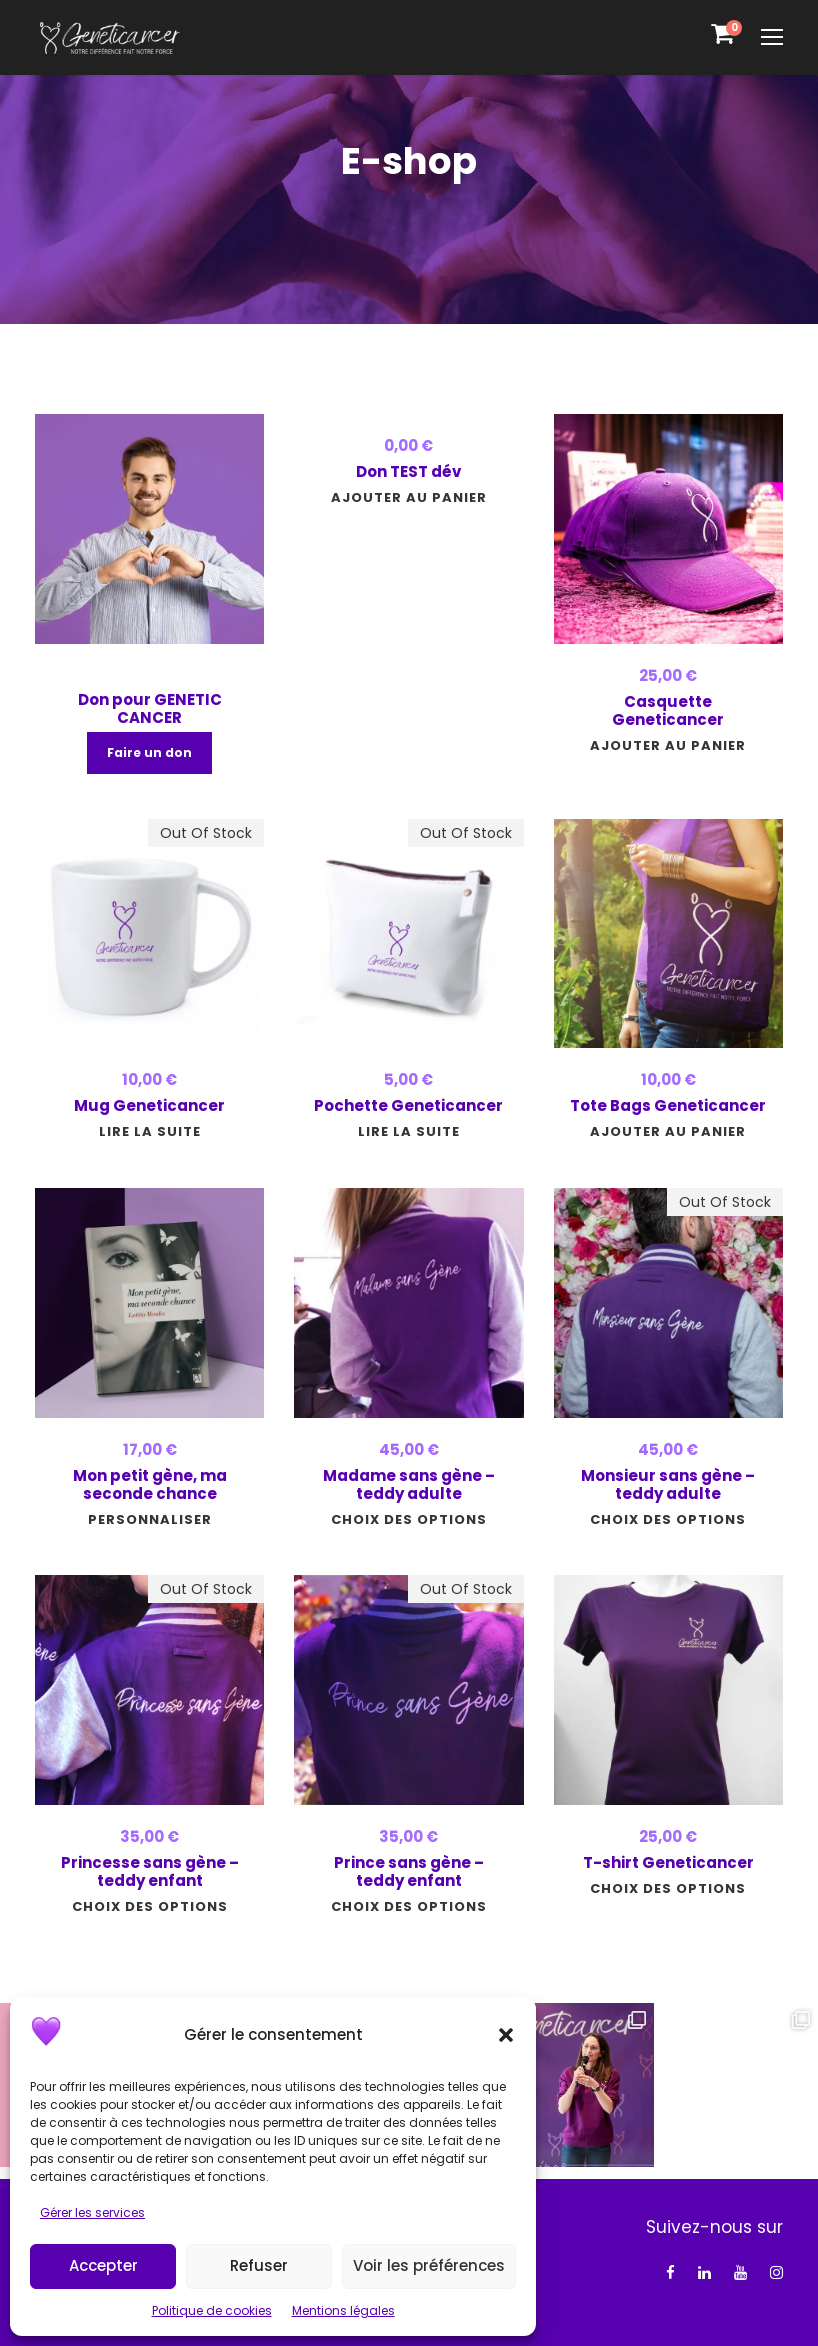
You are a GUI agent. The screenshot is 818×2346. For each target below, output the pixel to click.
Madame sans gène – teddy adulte (409, 1484)
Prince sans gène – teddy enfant (409, 1871)
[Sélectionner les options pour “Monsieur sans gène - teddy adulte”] (668, 1519)
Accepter (103, 2265)
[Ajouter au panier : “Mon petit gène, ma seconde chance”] (150, 1519)
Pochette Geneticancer (408, 1105)
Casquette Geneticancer (668, 710)
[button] (506, 2035)
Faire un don (149, 752)
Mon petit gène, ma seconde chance (150, 1484)
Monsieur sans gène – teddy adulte (668, 1484)
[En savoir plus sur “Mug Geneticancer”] (150, 1131)
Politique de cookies (212, 2310)
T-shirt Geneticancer (668, 1862)
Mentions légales (343, 2310)
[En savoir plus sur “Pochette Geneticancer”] (409, 1131)
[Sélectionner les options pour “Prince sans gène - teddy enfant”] (409, 1906)
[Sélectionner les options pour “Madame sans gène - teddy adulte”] (409, 1519)
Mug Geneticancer (149, 1105)
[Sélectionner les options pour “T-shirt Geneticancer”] (668, 1888)
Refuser (259, 2265)
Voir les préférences (429, 2265)
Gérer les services (92, 2212)
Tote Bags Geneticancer (668, 1105)
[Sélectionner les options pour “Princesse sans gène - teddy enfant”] (150, 1906)
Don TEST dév (408, 471)
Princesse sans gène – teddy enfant (150, 1871)
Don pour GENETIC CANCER (150, 708)
